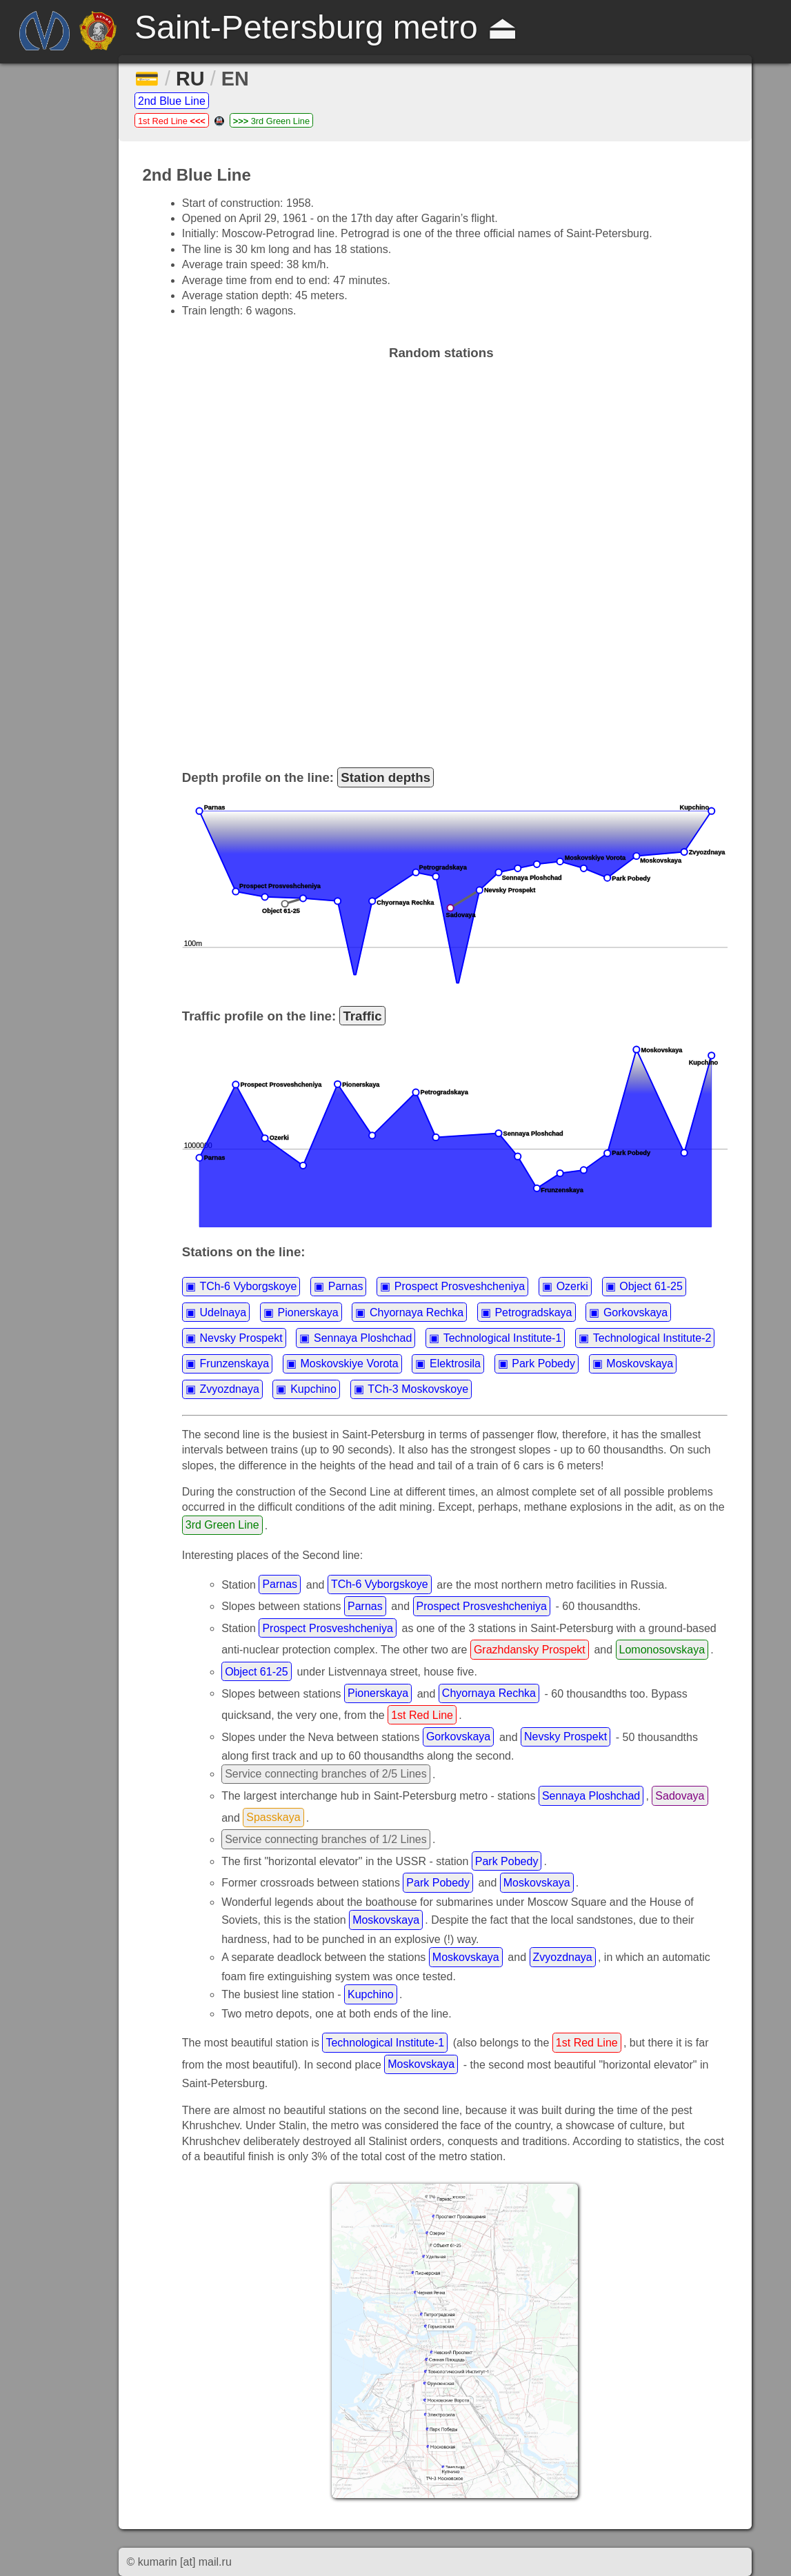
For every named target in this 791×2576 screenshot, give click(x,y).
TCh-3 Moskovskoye (418, 1389)
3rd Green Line (271, 121)
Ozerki (572, 1286)
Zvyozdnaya (229, 1389)
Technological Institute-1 (502, 1338)
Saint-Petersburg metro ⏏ (326, 27)
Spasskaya (273, 1817)
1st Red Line (172, 121)
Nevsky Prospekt (241, 1338)
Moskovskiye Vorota (349, 1363)
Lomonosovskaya (662, 1650)
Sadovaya (679, 1796)
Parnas (345, 1286)
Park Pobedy (543, 1363)
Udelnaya (223, 1312)
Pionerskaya (308, 1312)
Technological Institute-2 (652, 1338)
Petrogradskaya (533, 1312)
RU (190, 79)
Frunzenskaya (235, 1363)
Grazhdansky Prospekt (529, 1650)
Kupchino (313, 1389)
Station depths (385, 777)
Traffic (362, 1016)
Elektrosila (455, 1363)
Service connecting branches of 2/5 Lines (326, 1774)
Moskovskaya (639, 1363)
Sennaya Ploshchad (363, 1338)
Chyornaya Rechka (416, 1312)
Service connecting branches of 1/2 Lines (326, 1839)
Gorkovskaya (635, 1312)
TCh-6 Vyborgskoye (248, 1286)
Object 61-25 (651, 1286)
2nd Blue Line (172, 101)
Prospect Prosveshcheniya (459, 1286)
